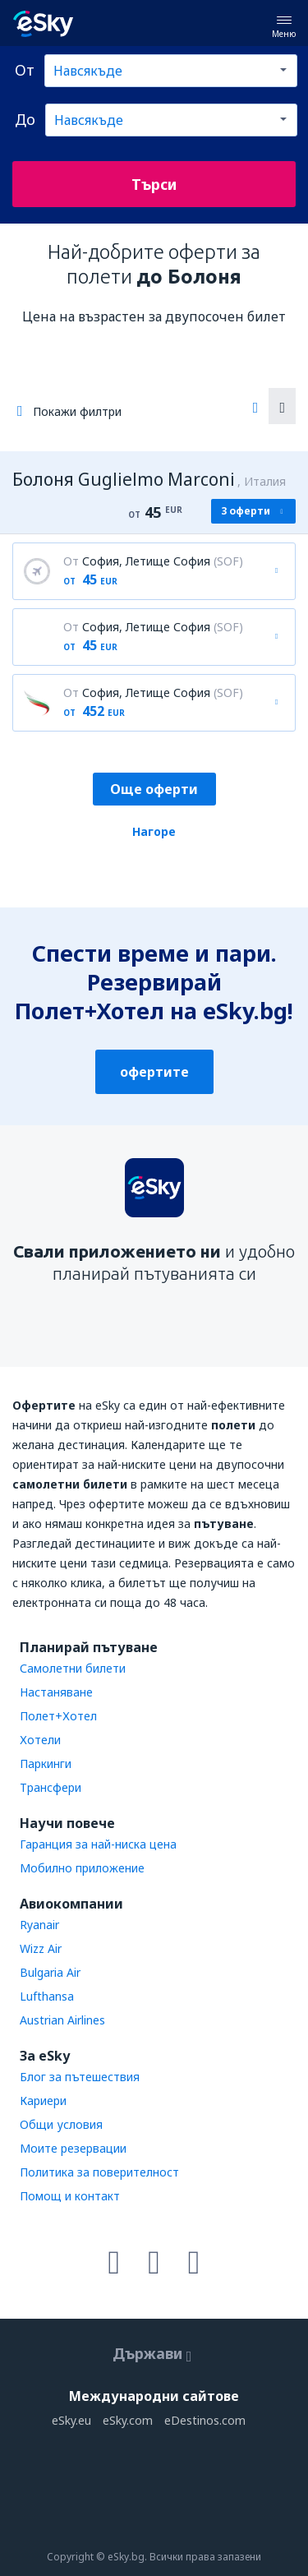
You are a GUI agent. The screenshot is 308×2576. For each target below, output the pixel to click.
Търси (154, 184)
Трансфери (50, 1787)
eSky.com (128, 2420)
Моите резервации (73, 2148)
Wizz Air (41, 1948)
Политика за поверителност (99, 2172)
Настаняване (56, 1692)
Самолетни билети (73, 1668)
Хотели (40, 1739)
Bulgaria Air (50, 1972)
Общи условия (61, 2124)
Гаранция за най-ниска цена (98, 1844)
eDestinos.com (205, 2420)
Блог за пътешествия (80, 2076)
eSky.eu (71, 2420)
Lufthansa (47, 1996)
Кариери (43, 2100)
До (25, 119)
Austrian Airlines (62, 2020)
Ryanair (39, 1924)
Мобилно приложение (82, 1868)
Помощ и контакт (70, 2196)
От (24, 70)
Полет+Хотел (58, 1716)
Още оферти (154, 789)
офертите (154, 1072)
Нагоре (154, 831)
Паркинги (45, 1763)
